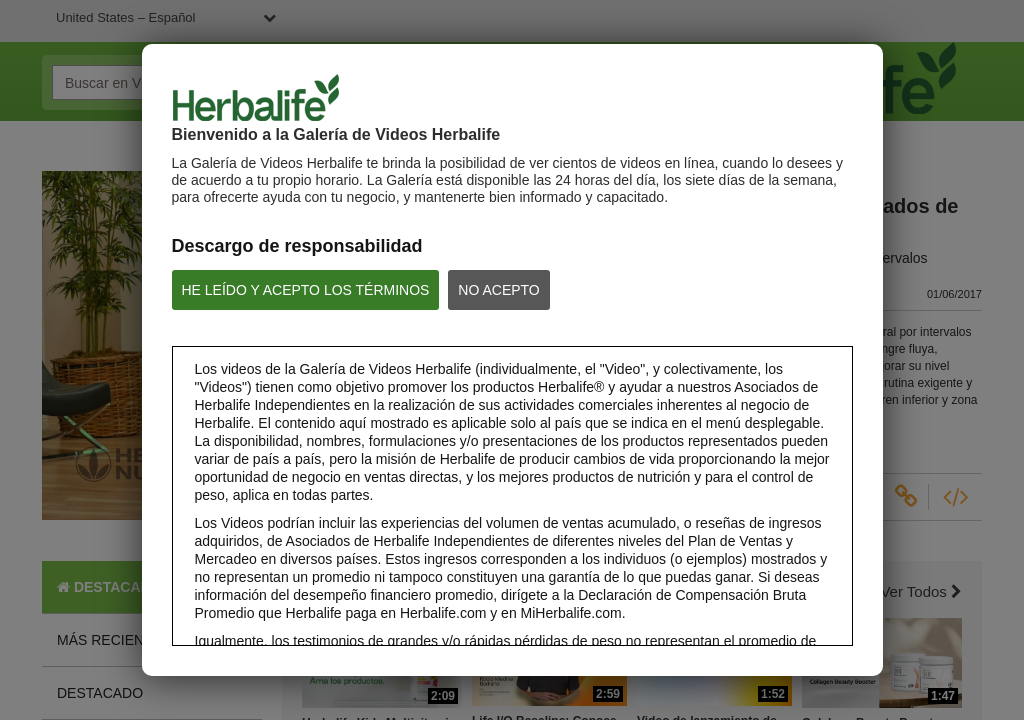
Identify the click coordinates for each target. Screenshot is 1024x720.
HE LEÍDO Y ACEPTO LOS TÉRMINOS (306, 290)
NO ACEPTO (498, 290)
